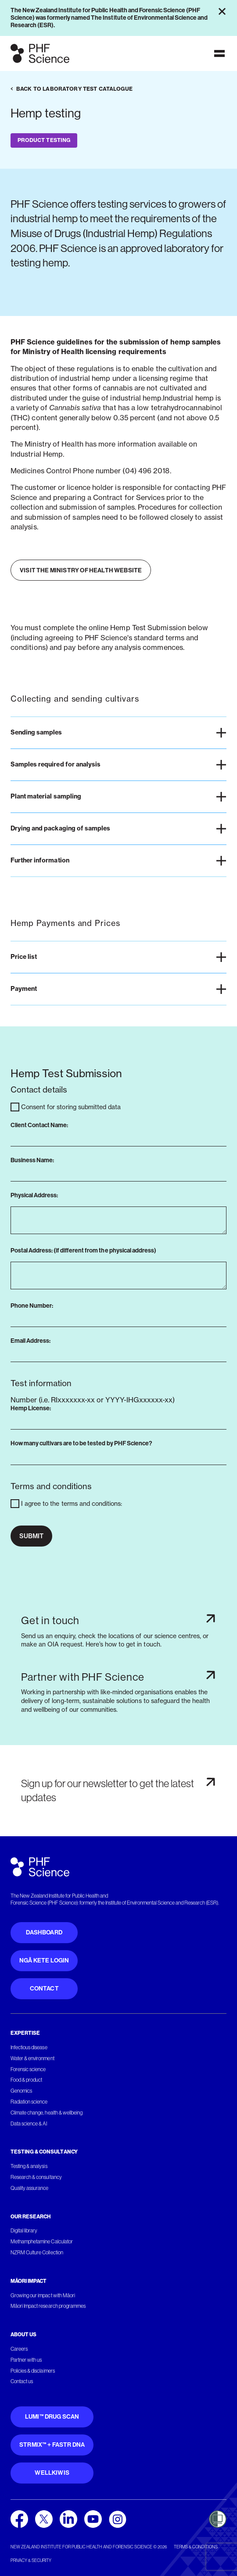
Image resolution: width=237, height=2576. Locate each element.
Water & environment (32, 2058)
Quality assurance (30, 2188)
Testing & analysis (29, 2166)
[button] (118, 733)
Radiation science (29, 2102)
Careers (19, 2349)
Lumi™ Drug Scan (52, 2416)
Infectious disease (29, 2047)
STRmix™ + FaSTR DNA (52, 2444)
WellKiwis (52, 2473)
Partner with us (26, 2360)
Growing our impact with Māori (43, 2295)
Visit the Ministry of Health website (81, 570)
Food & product (26, 2080)
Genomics (21, 2091)
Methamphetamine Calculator (42, 2242)
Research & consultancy (36, 2177)
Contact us (22, 2381)
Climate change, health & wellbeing (47, 2113)
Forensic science (28, 2069)
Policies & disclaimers (33, 2371)
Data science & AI (29, 2124)
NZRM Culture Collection (37, 2253)
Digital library (24, 2231)
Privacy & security (31, 2560)
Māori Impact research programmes (48, 2306)
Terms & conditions (196, 2546)
